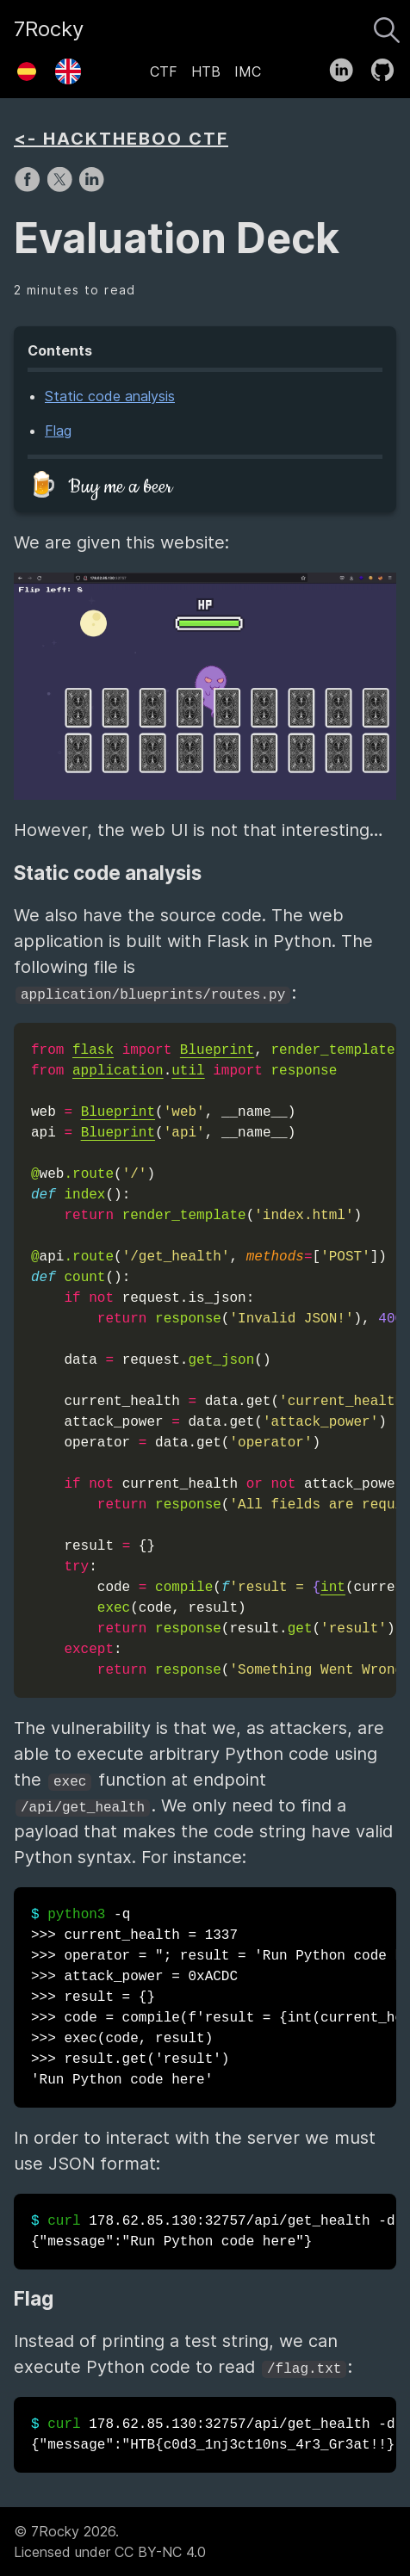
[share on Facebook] (30, 187)
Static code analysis (110, 396)
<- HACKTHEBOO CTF (121, 138)
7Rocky (49, 28)
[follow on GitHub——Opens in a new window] (388, 66)
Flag (58, 430)
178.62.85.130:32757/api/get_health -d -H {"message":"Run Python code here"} (213, 2231)
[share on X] (62, 187)
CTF (163, 71)
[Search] (387, 25)
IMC (247, 71)
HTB (206, 71)
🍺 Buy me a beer (100, 487)
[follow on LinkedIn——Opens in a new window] (346, 66)
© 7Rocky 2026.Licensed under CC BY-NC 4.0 (110, 2542)
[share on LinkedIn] (91, 187)
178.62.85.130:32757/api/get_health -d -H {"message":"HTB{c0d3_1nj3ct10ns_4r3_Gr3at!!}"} (213, 2435)
